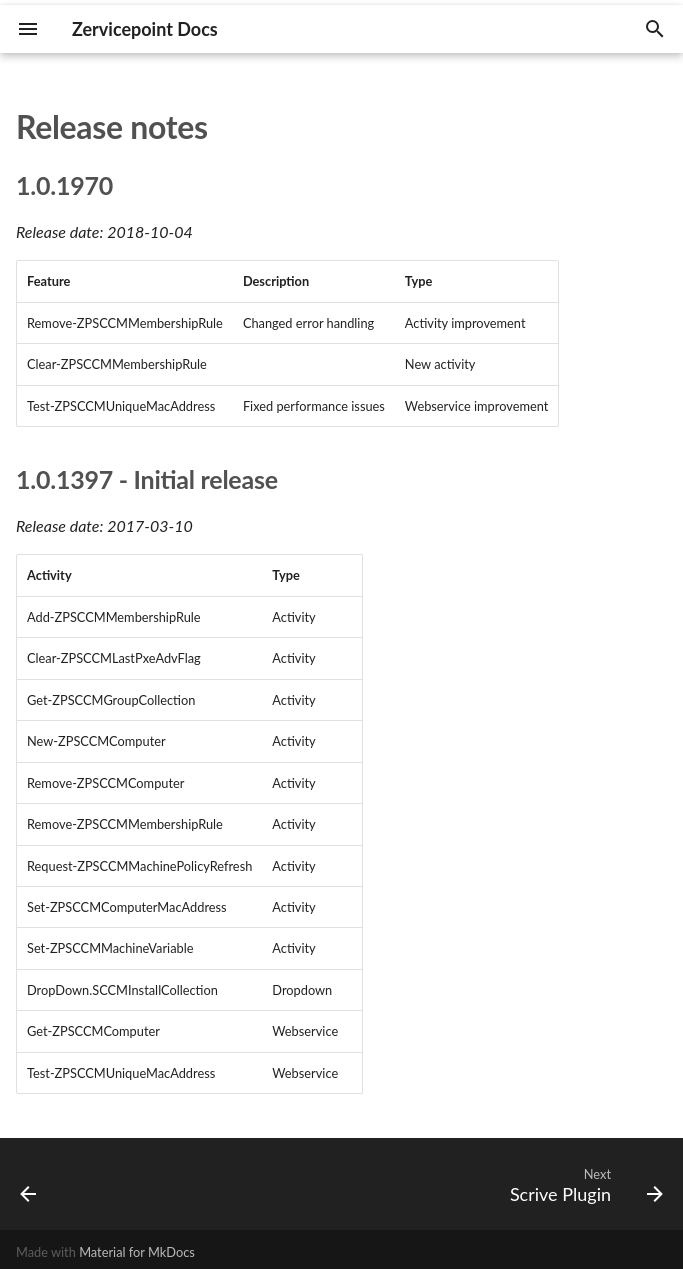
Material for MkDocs (137, 1252)
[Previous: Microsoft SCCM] (30, 1184)
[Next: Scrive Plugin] (582, 1184)
